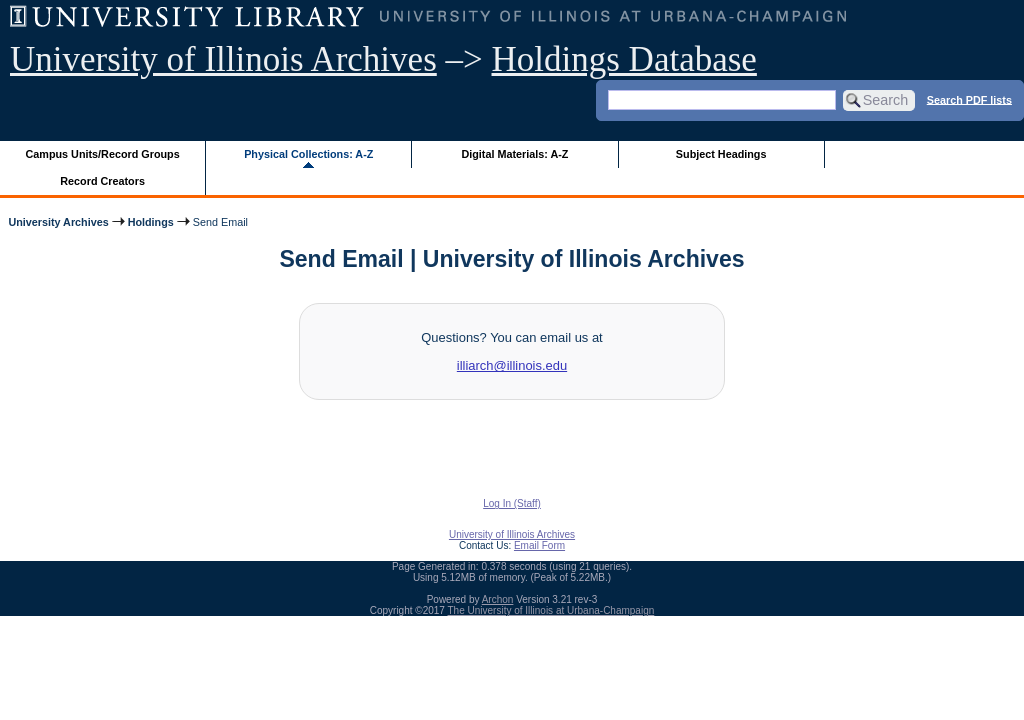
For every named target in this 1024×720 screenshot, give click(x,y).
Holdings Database (624, 59)
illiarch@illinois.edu (512, 365)
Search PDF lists (969, 99)
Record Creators (102, 181)
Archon (498, 599)
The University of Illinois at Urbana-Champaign (551, 610)
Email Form (539, 545)
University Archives (58, 222)
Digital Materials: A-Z (514, 154)
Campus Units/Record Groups (103, 154)
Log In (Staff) (512, 503)
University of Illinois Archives (223, 59)
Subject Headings (721, 154)
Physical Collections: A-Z (308, 154)
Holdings (151, 222)
